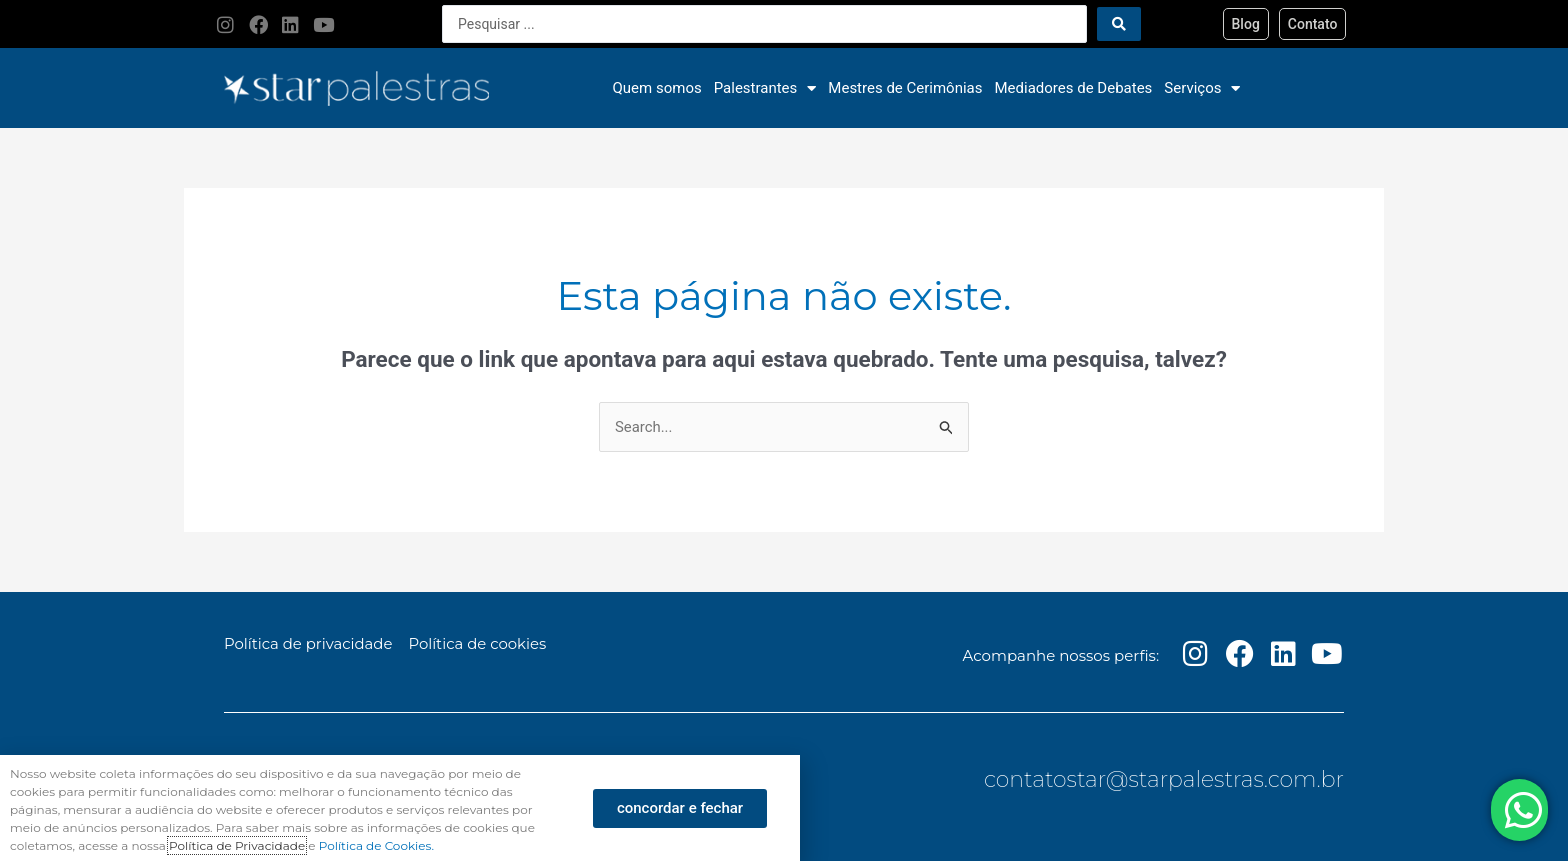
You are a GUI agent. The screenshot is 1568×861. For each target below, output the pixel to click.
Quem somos (657, 88)
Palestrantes (765, 88)
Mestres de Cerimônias (905, 88)
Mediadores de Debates (1074, 88)
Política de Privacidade (237, 845)
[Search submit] (1119, 24)
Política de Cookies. (376, 845)
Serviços (1202, 88)
